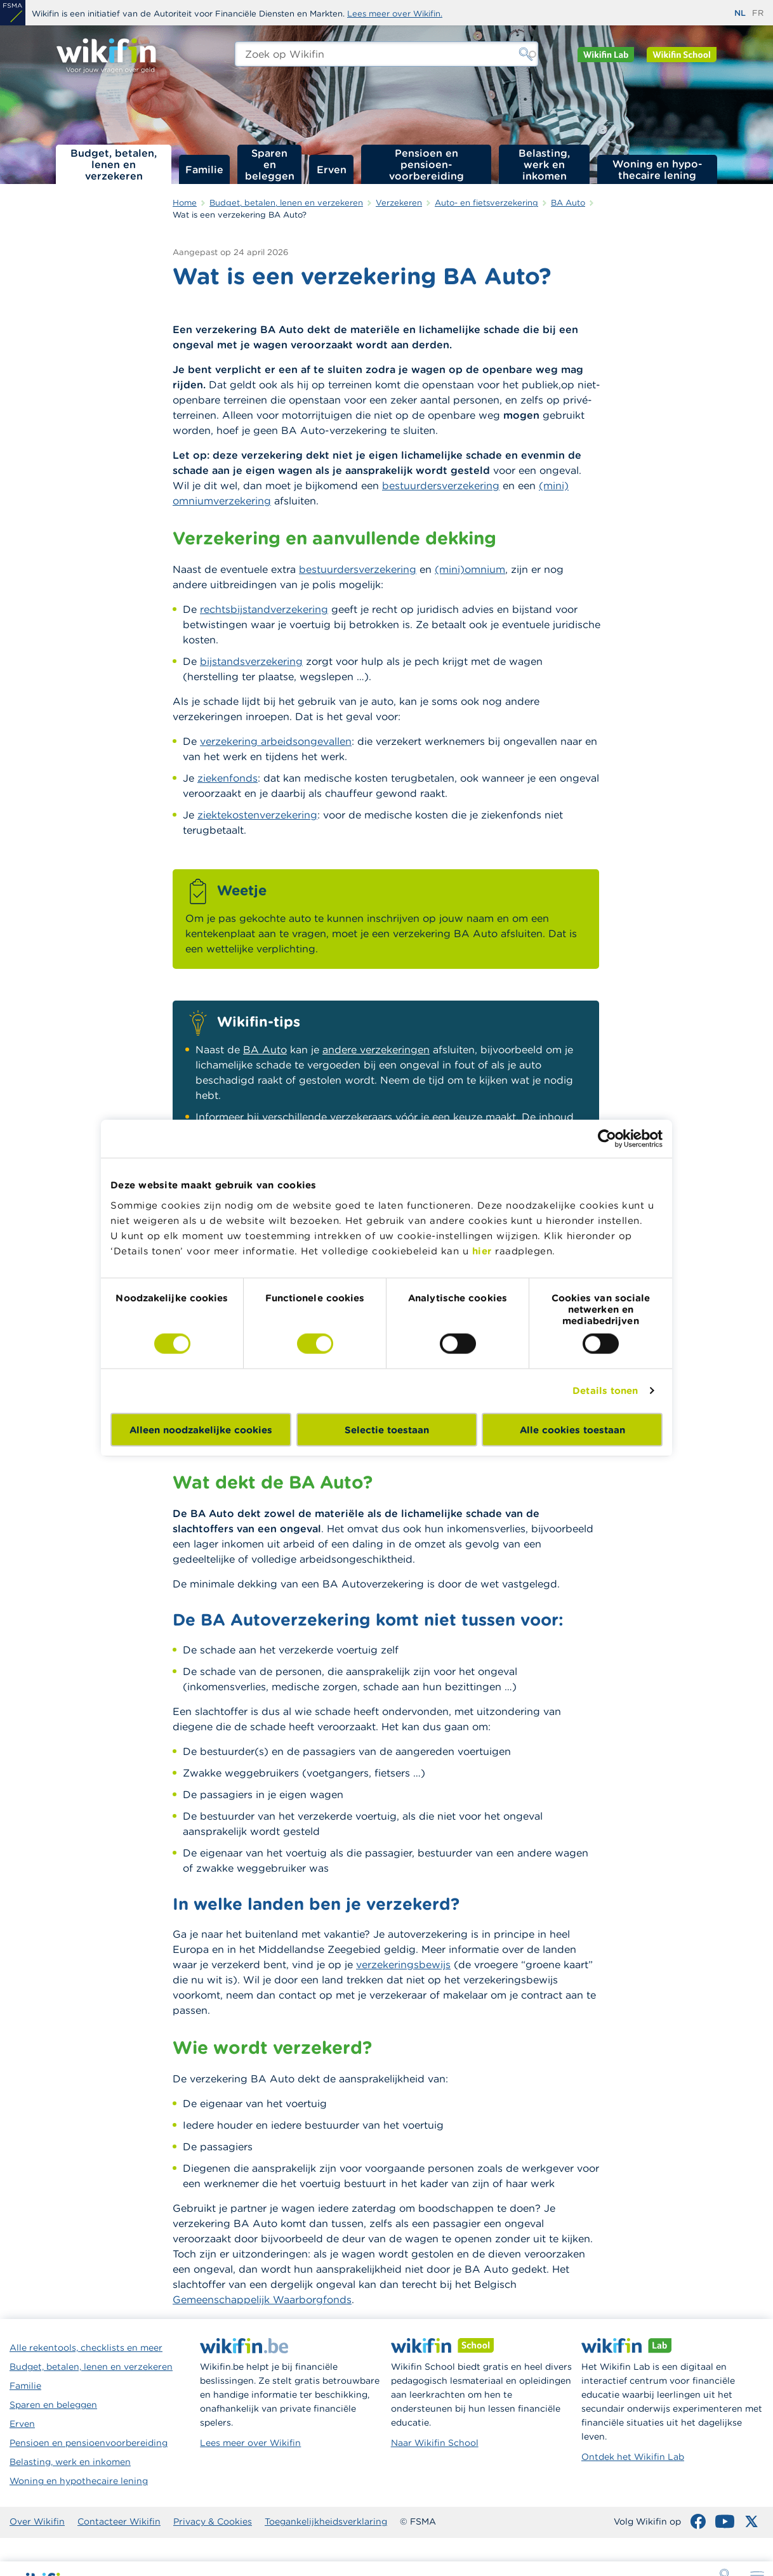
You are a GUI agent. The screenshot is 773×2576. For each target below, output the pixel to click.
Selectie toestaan (387, 1429)
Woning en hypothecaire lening (79, 2481)
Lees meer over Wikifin (250, 2442)
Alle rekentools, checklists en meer (86, 2347)
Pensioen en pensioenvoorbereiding (89, 2442)
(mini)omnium (470, 569)
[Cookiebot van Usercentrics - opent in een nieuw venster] (607, 1138)
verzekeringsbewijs (403, 1964)
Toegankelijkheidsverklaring (326, 2521)
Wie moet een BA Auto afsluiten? (696, 293)
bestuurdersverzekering (440, 485)
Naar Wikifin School (435, 2442)
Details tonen (605, 1390)
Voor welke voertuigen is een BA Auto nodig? (704, 329)
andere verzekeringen (376, 1049)
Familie (204, 169)
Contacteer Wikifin (119, 2521)
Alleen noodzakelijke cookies (200, 1429)
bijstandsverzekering (251, 661)
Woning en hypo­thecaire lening (657, 169)
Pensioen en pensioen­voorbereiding (426, 164)
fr (757, 13)
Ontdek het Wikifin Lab (632, 2456)
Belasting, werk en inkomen (544, 164)
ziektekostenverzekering (257, 814)
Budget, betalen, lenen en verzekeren (113, 164)
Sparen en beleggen (269, 164)
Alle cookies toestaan (572, 1429)
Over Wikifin (37, 2521)
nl (740, 13)
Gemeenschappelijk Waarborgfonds (262, 2299)
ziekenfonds (227, 778)
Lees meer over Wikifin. (394, 13)
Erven (332, 169)
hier (482, 1250)
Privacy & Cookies (212, 2521)
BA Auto (265, 1049)
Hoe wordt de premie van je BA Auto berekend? (704, 369)
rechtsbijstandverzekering (264, 609)
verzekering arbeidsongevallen (276, 741)
